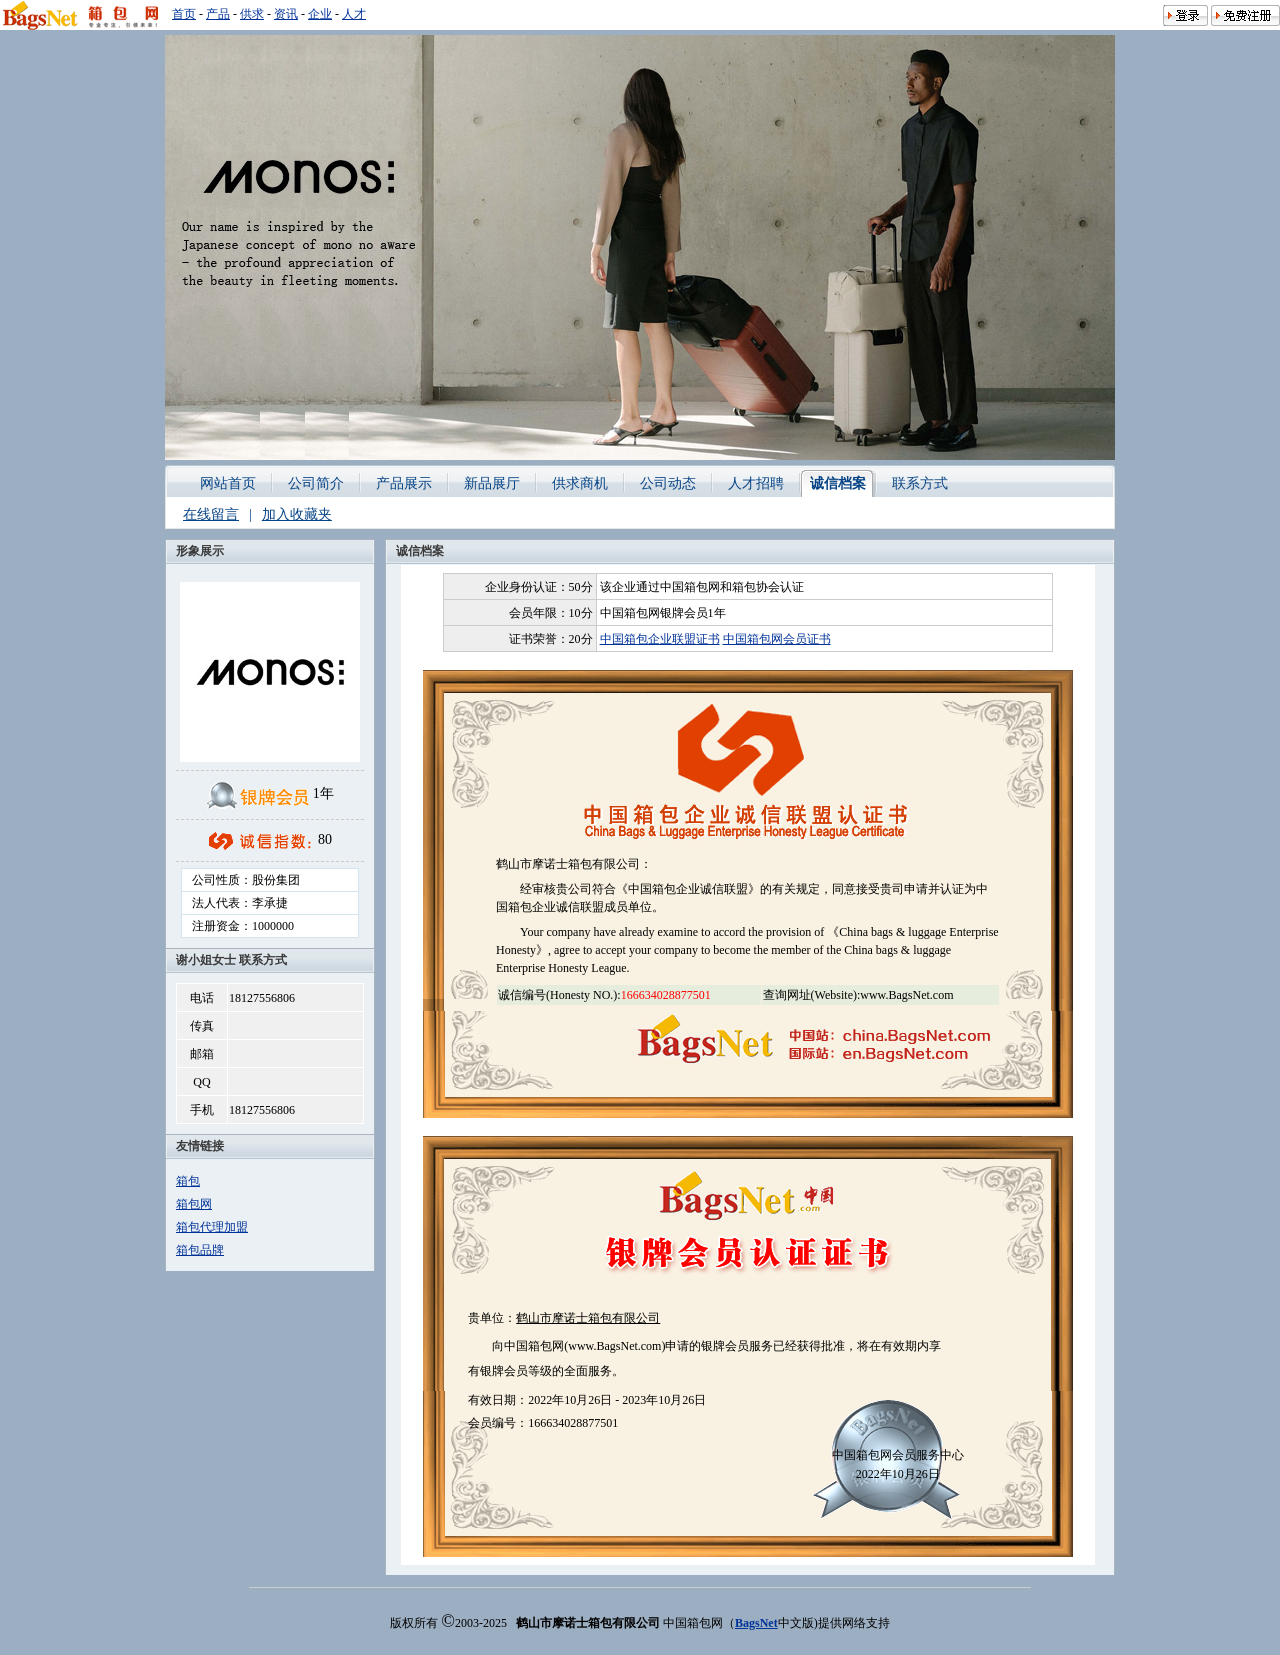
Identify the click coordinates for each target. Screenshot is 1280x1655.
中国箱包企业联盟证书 (660, 639)
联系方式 (920, 483)
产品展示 (404, 483)
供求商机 (580, 483)
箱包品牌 (200, 1250)
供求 (252, 14)
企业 (320, 14)
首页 (184, 14)
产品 (218, 14)
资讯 (286, 14)
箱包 (188, 1181)
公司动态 (668, 483)
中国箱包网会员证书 (777, 639)
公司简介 (316, 483)
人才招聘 (756, 483)
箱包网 (194, 1204)
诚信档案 (838, 483)
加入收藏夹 (297, 514)
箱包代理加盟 (212, 1227)
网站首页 (228, 483)
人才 (354, 14)
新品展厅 (492, 483)
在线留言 (211, 514)
